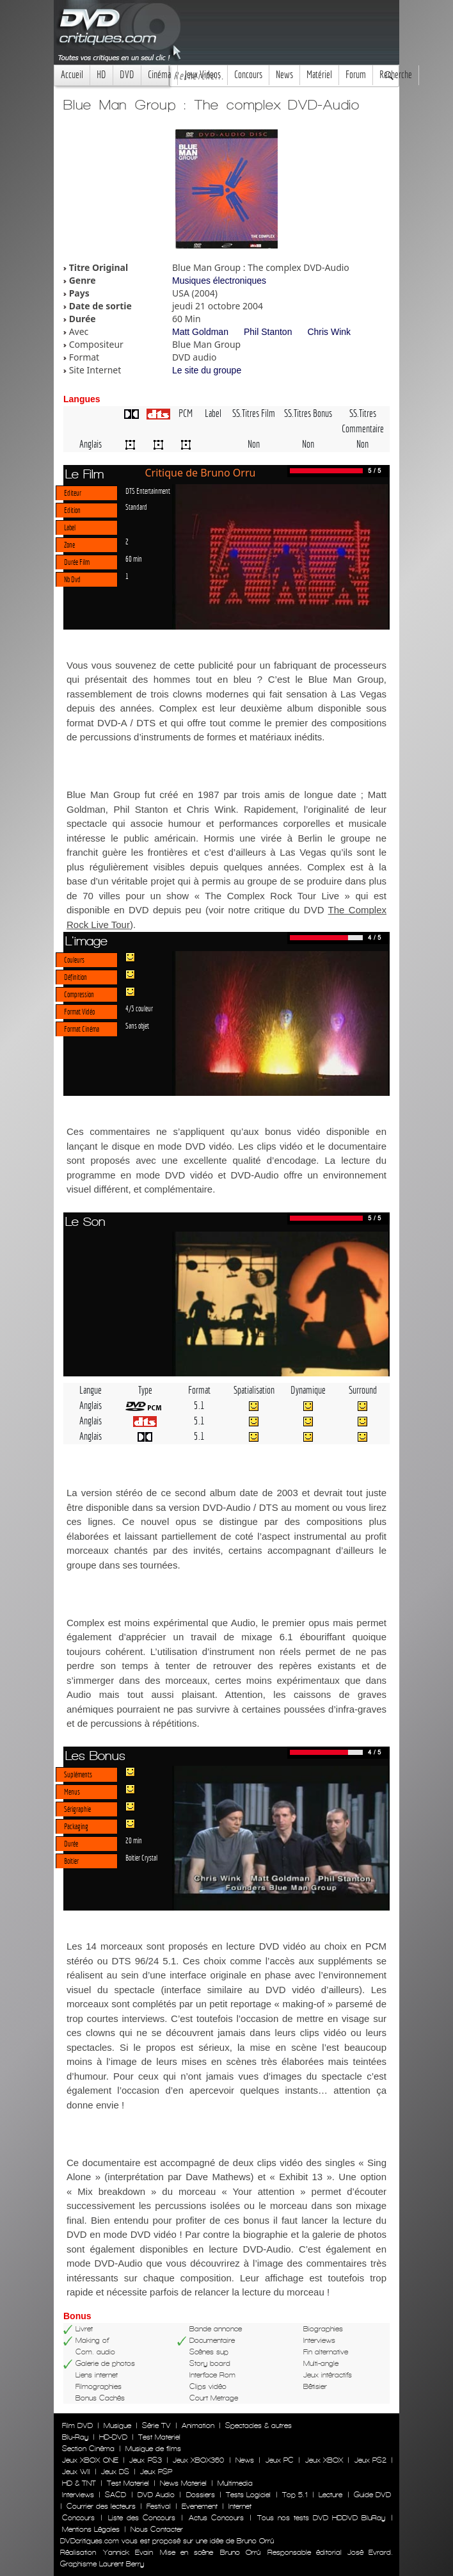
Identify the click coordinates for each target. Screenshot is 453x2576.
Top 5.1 (295, 2495)
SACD (115, 2495)
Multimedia (235, 2483)
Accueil (72, 75)
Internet (239, 2506)
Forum (356, 75)
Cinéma (159, 75)
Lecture (330, 2495)
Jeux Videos (202, 75)
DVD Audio (156, 2495)
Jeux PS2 (370, 2460)
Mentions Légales (91, 2529)
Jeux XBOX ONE (90, 2460)
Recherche (395, 75)
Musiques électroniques (219, 280)
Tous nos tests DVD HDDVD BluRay (321, 2518)
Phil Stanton (268, 332)
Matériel (319, 75)
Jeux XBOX (324, 2460)
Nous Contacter (155, 2529)
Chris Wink (329, 332)
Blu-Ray (75, 2437)
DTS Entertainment (147, 490)
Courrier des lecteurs (101, 2506)
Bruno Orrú (240, 2552)
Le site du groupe (206, 370)
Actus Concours (216, 2518)
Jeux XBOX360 (198, 2460)
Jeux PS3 (145, 2460)
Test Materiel (159, 2437)
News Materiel (183, 2483)
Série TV (156, 2425)
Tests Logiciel (248, 2495)
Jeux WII (76, 2471)
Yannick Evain (127, 2552)
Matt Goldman (200, 332)
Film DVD (77, 2425)
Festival (159, 2506)
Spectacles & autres (258, 2425)
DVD (127, 75)
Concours (248, 75)
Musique (117, 2425)
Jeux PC (280, 2460)
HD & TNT (79, 2483)
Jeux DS (115, 2471)
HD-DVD (113, 2437)
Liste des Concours (141, 2518)
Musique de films (153, 2448)
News (284, 75)
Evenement (200, 2506)
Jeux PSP (156, 2471)
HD (101, 75)
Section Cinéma (88, 2448)
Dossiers (200, 2495)
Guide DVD (372, 2495)
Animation (198, 2425)
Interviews (78, 2495)
